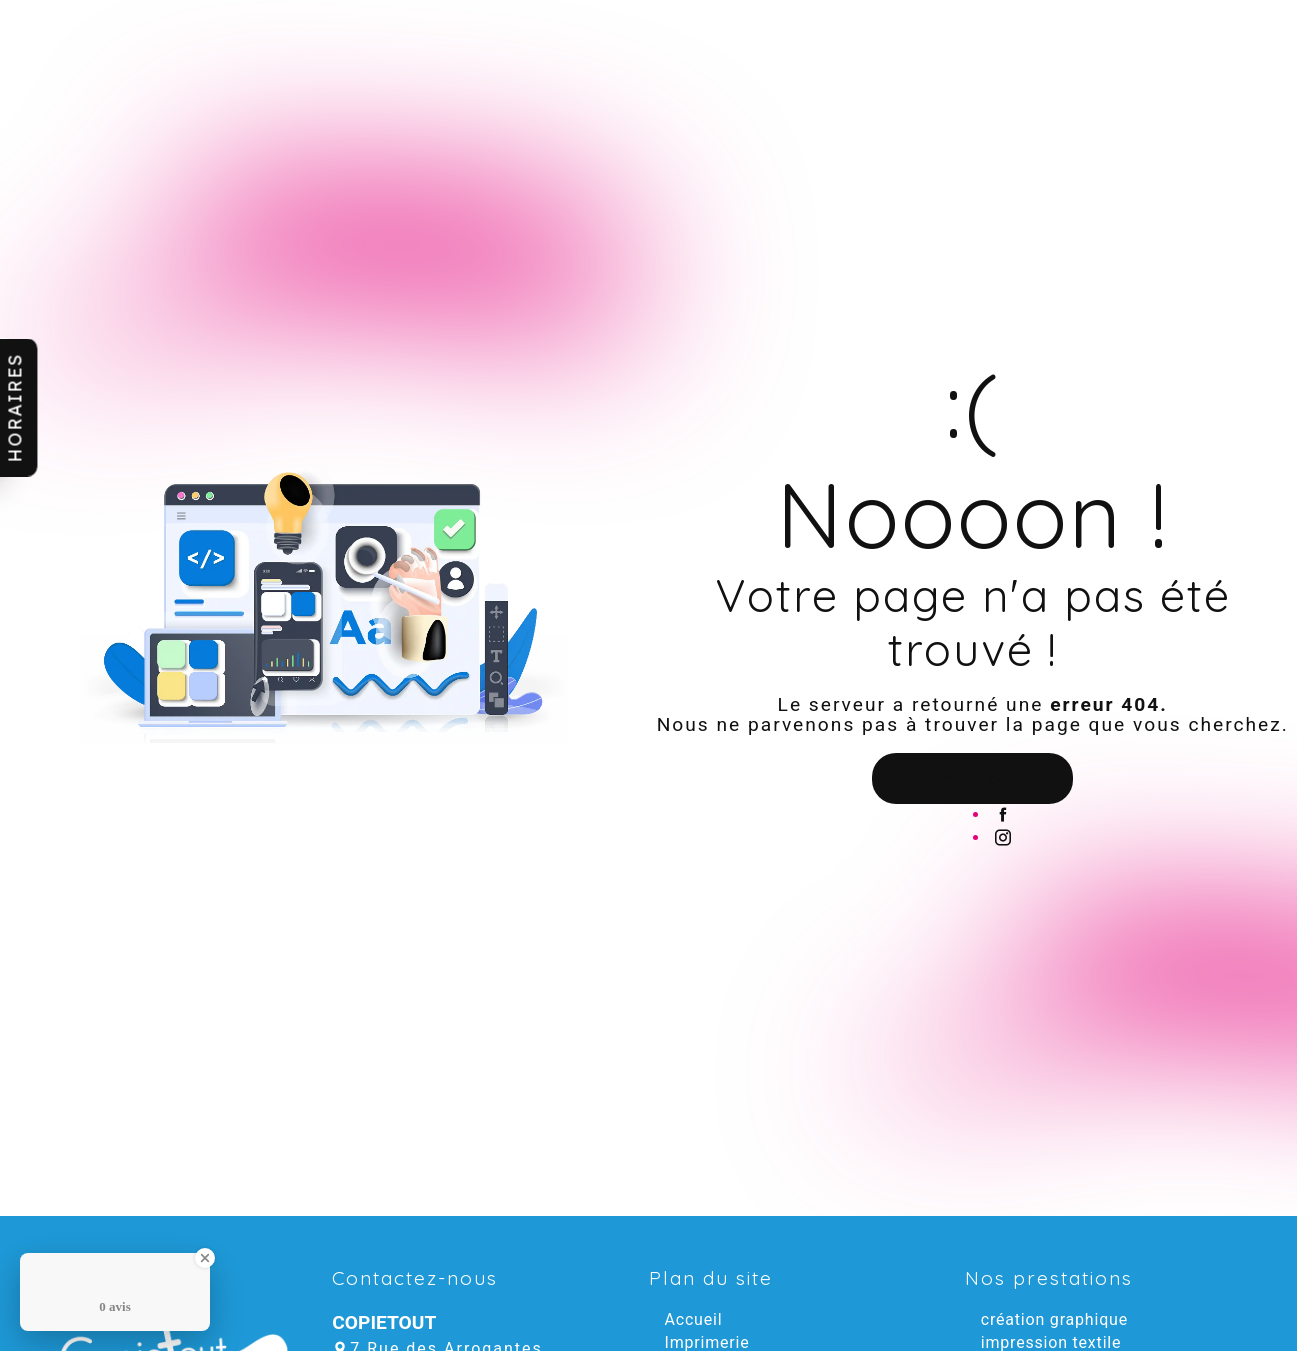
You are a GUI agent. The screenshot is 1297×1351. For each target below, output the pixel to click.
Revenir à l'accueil (972, 778)
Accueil (694, 1319)
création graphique (1054, 1319)
